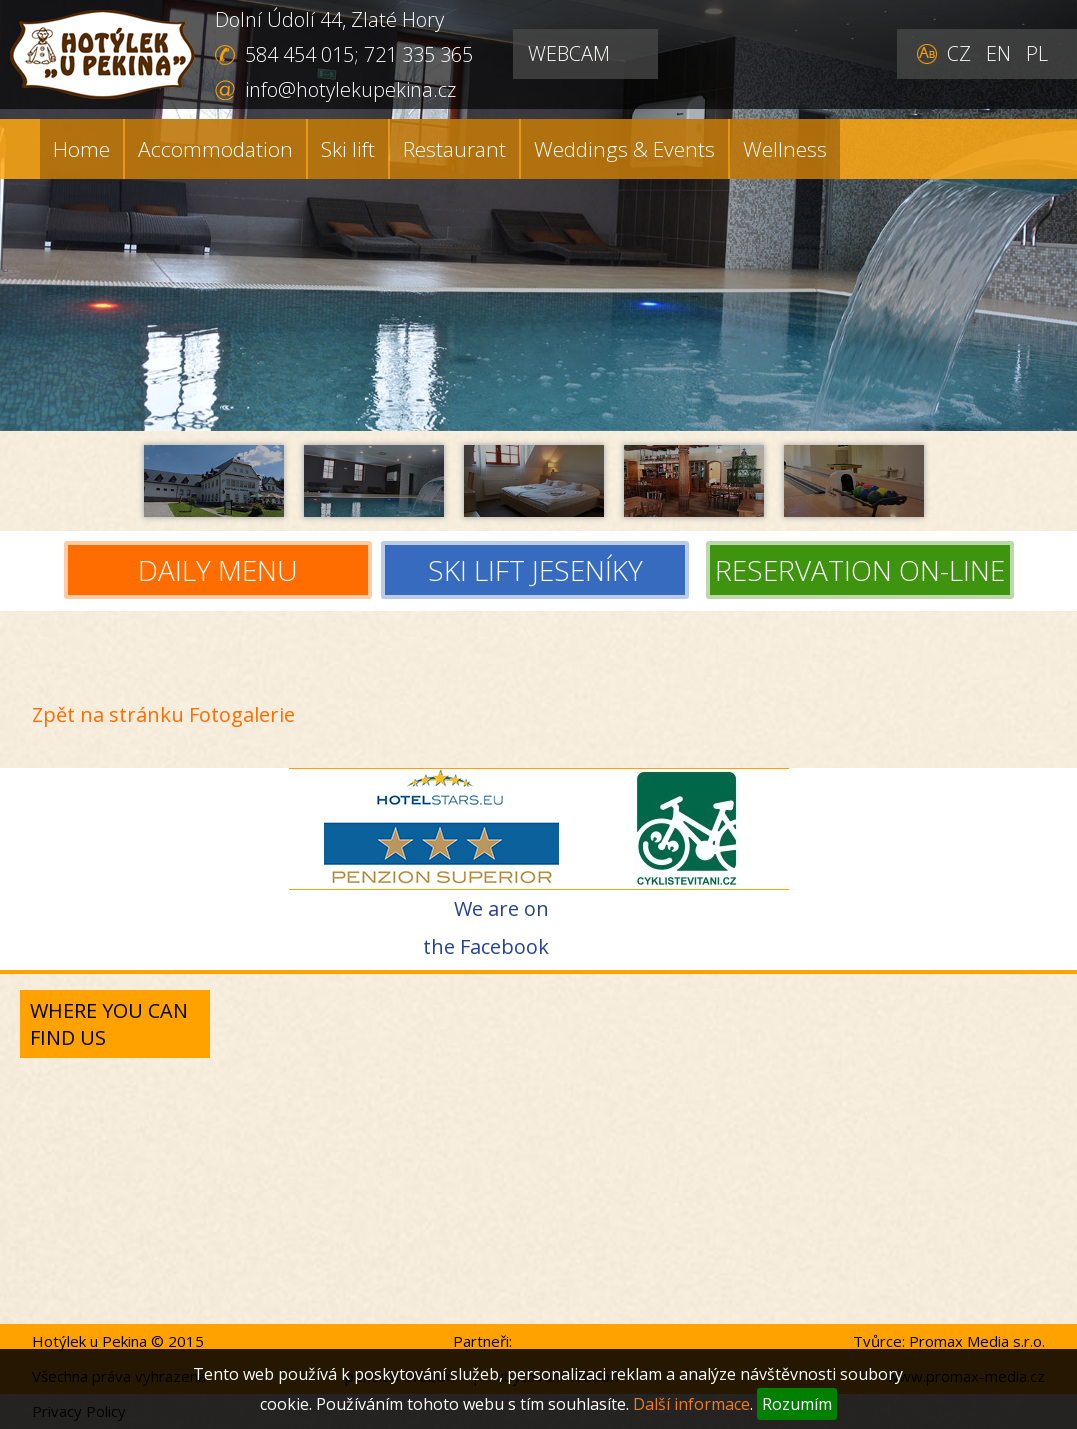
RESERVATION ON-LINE (860, 571)
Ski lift (348, 149)
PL (1037, 53)
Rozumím (797, 1404)
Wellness (785, 149)
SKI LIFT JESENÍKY (540, 571)
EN (998, 53)
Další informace (691, 1404)
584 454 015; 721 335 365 (359, 54)
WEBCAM (569, 53)
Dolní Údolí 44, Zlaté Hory (329, 19)
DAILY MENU (218, 571)
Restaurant (454, 149)
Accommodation (215, 149)
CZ (959, 53)
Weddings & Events (624, 149)
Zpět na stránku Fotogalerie (163, 714)
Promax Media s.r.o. (977, 1341)
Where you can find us (109, 1024)
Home (81, 149)
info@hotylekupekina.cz (350, 89)
